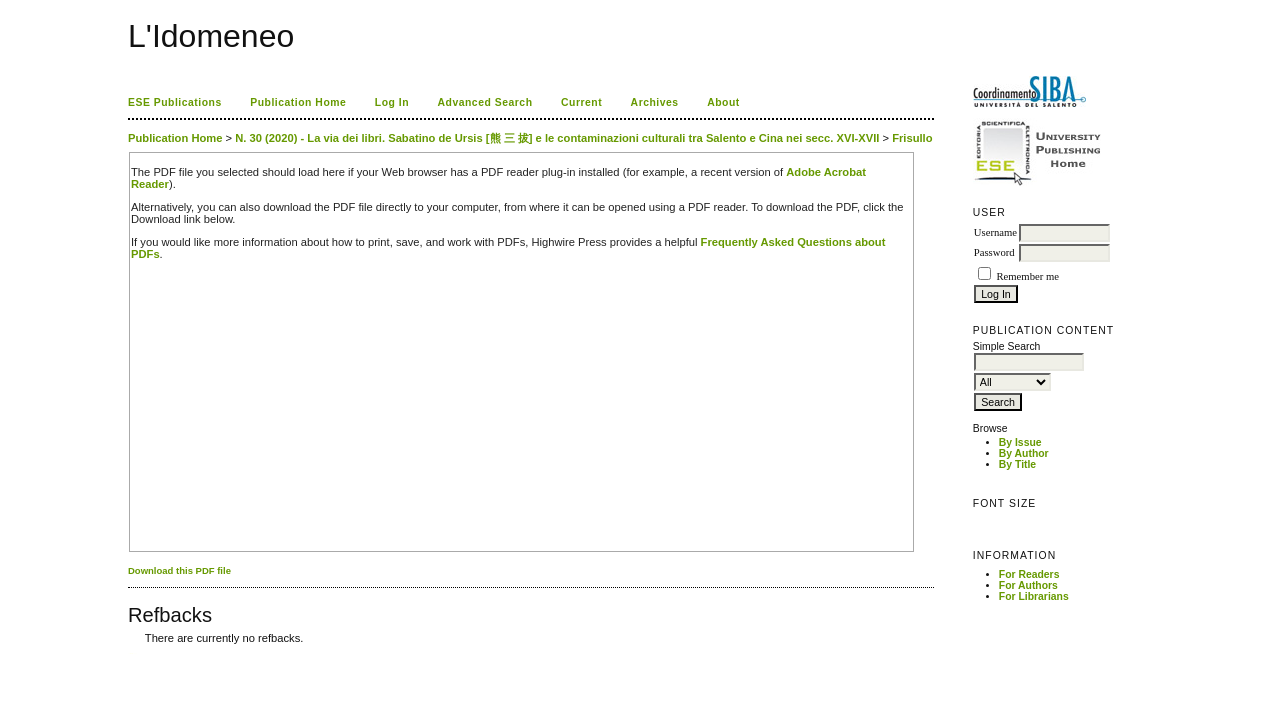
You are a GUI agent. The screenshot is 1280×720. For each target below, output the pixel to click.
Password (994, 252)
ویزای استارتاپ (133, 653)
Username (995, 232)
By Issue (1020, 442)
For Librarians (1034, 596)
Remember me (1027, 276)
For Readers (1029, 574)
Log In (392, 102)
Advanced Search (485, 102)
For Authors (1028, 585)
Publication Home (298, 102)
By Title (1017, 464)
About (723, 102)
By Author (1024, 453)
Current (581, 102)
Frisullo (912, 138)
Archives (655, 102)
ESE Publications (175, 102)
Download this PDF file (179, 570)
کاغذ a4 (129, 653)
